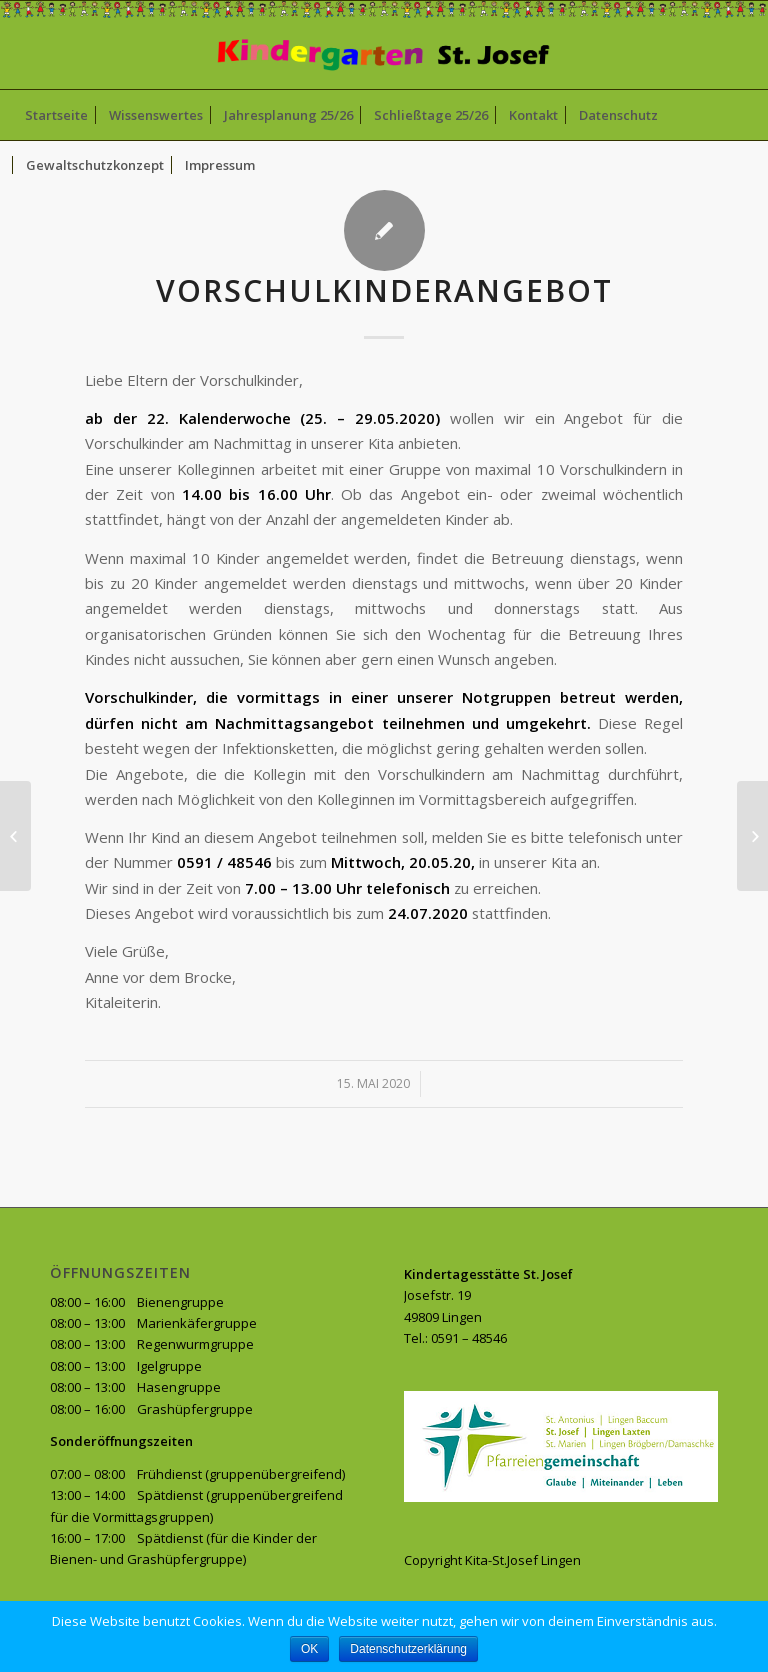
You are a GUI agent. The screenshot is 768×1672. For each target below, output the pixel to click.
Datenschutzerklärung (408, 1649)
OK (309, 1649)
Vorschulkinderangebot (384, 290)
